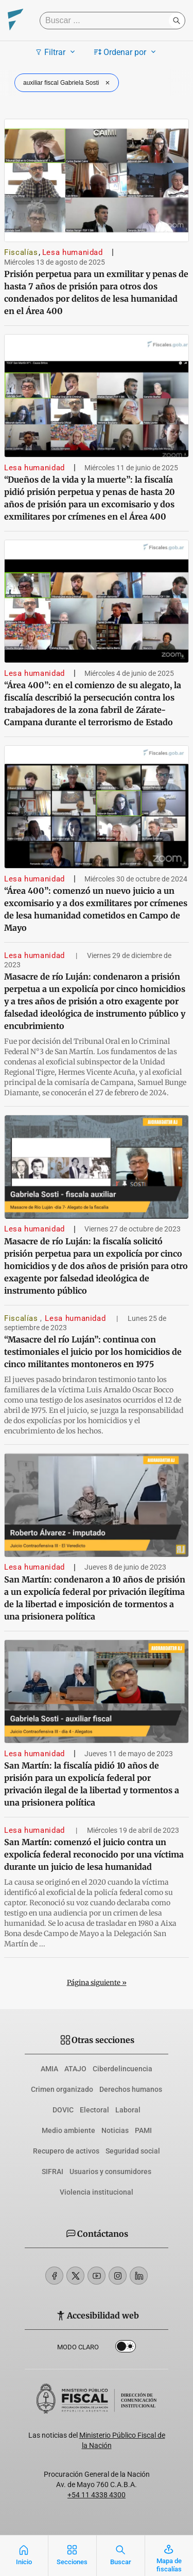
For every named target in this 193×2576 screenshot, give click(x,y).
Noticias (115, 2130)
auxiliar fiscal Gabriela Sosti (67, 82)
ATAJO (75, 2069)
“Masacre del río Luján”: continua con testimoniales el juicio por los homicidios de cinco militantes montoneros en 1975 (93, 1351)
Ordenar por (126, 52)
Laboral (128, 2110)
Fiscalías (21, 252)
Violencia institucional (96, 2192)
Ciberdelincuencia (122, 2069)
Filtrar (56, 52)
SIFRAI (52, 2171)
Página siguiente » (97, 1982)
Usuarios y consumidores (110, 2171)
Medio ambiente (68, 2130)
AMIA (49, 2069)
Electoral (94, 2110)
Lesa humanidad (72, 252)
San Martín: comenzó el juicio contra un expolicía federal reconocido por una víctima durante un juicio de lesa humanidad (94, 1854)
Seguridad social (133, 2151)
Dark (125, 2348)
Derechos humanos (130, 2089)
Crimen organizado (62, 2089)
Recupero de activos (66, 2151)
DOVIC (63, 2110)
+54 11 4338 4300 (96, 2495)
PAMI (143, 2130)
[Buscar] (106, 20)
